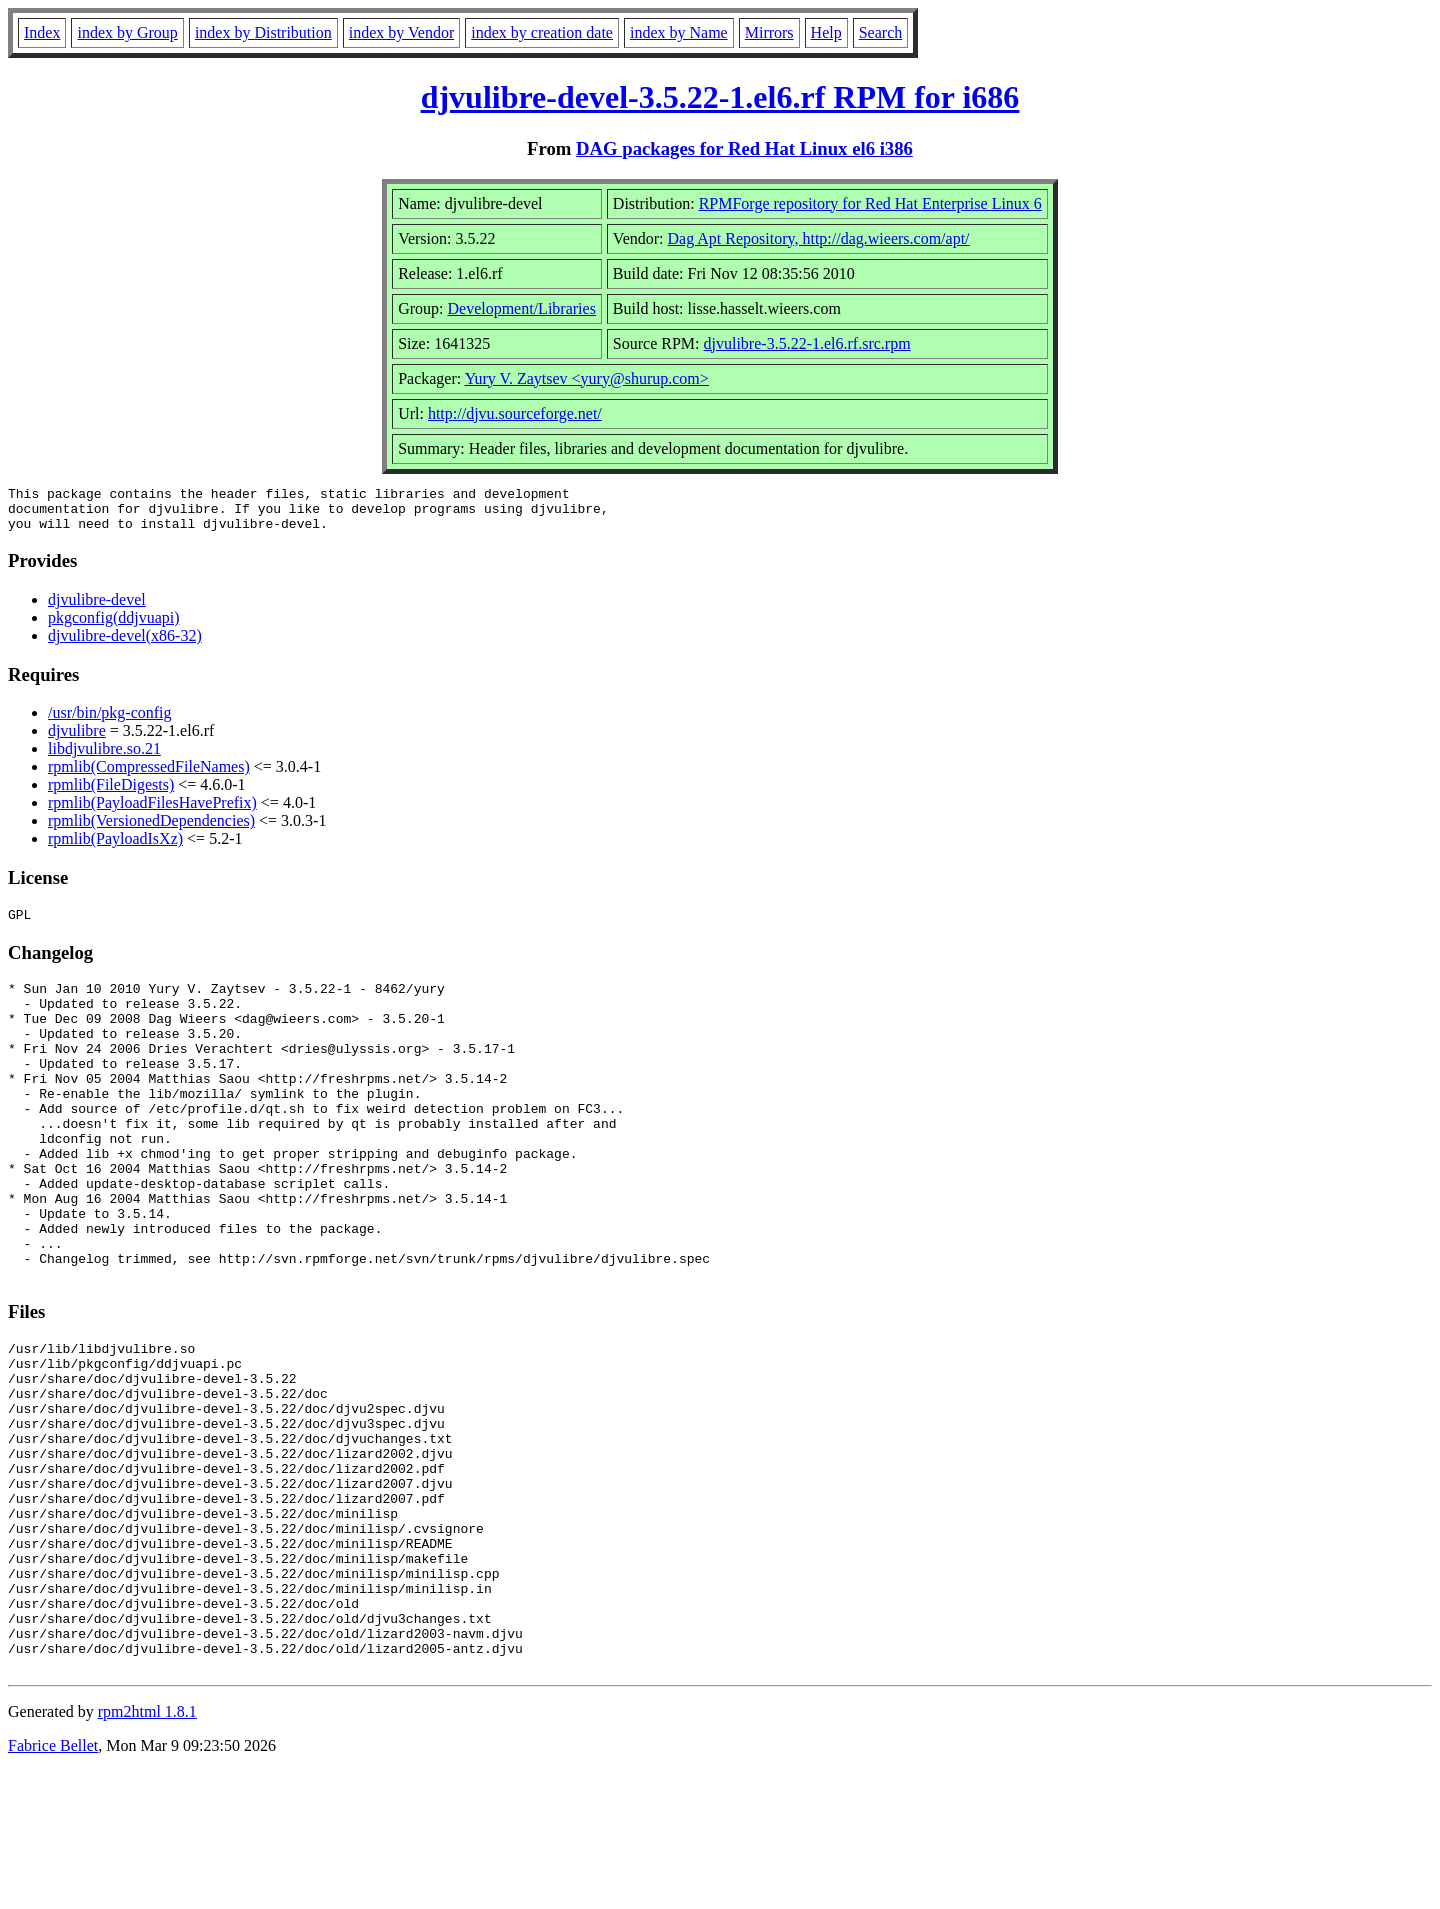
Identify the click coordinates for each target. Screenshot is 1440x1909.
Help (826, 32)
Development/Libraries (521, 308)
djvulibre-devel (97, 608)
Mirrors (769, 32)
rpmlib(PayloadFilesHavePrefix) (152, 811)
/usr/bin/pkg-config (110, 721)
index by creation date (542, 32)
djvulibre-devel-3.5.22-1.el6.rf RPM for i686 (720, 97)
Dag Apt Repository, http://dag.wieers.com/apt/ (819, 238)
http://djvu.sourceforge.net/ (515, 413)
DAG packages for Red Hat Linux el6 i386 (744, 148)
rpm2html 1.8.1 (147, 1849)
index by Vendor (401, 32)
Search (881, 32)
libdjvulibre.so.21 (104, 757)
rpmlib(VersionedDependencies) (151, 829)
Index (42, 32)
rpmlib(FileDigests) (111, 793)
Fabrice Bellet (53, 1883)
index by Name (679, 32)
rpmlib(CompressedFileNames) (149, 775)
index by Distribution (263, 32)
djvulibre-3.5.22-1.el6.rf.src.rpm (807, 343)
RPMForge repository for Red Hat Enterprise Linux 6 (870, 203)
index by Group (127, 32)
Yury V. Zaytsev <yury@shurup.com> (587, 378)
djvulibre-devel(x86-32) (125, 644)
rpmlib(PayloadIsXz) (115, 847)
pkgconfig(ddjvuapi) (114, 626)
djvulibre (77, 739)
